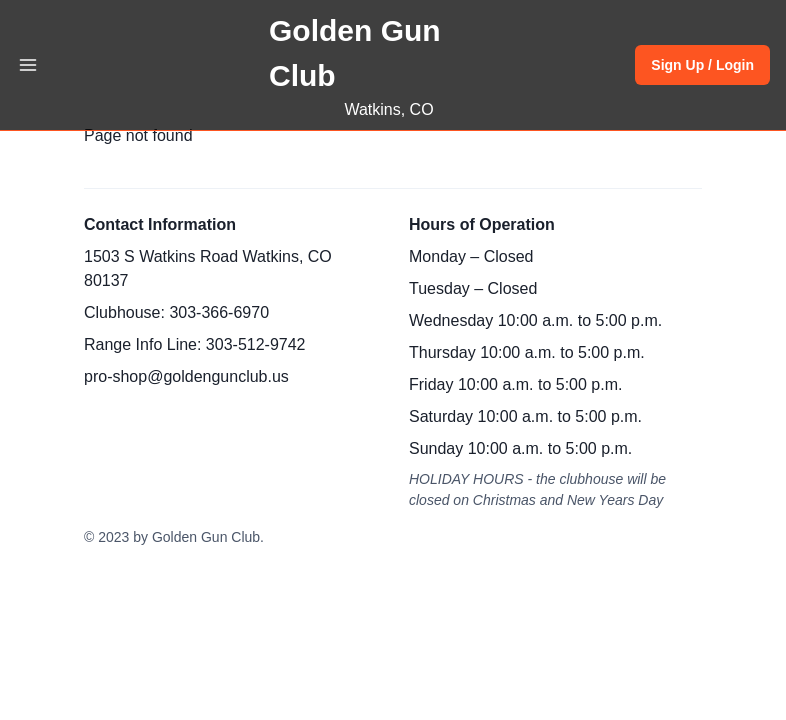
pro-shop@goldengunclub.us (186, 376)
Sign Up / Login (702, 65)
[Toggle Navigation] (28, 65)
